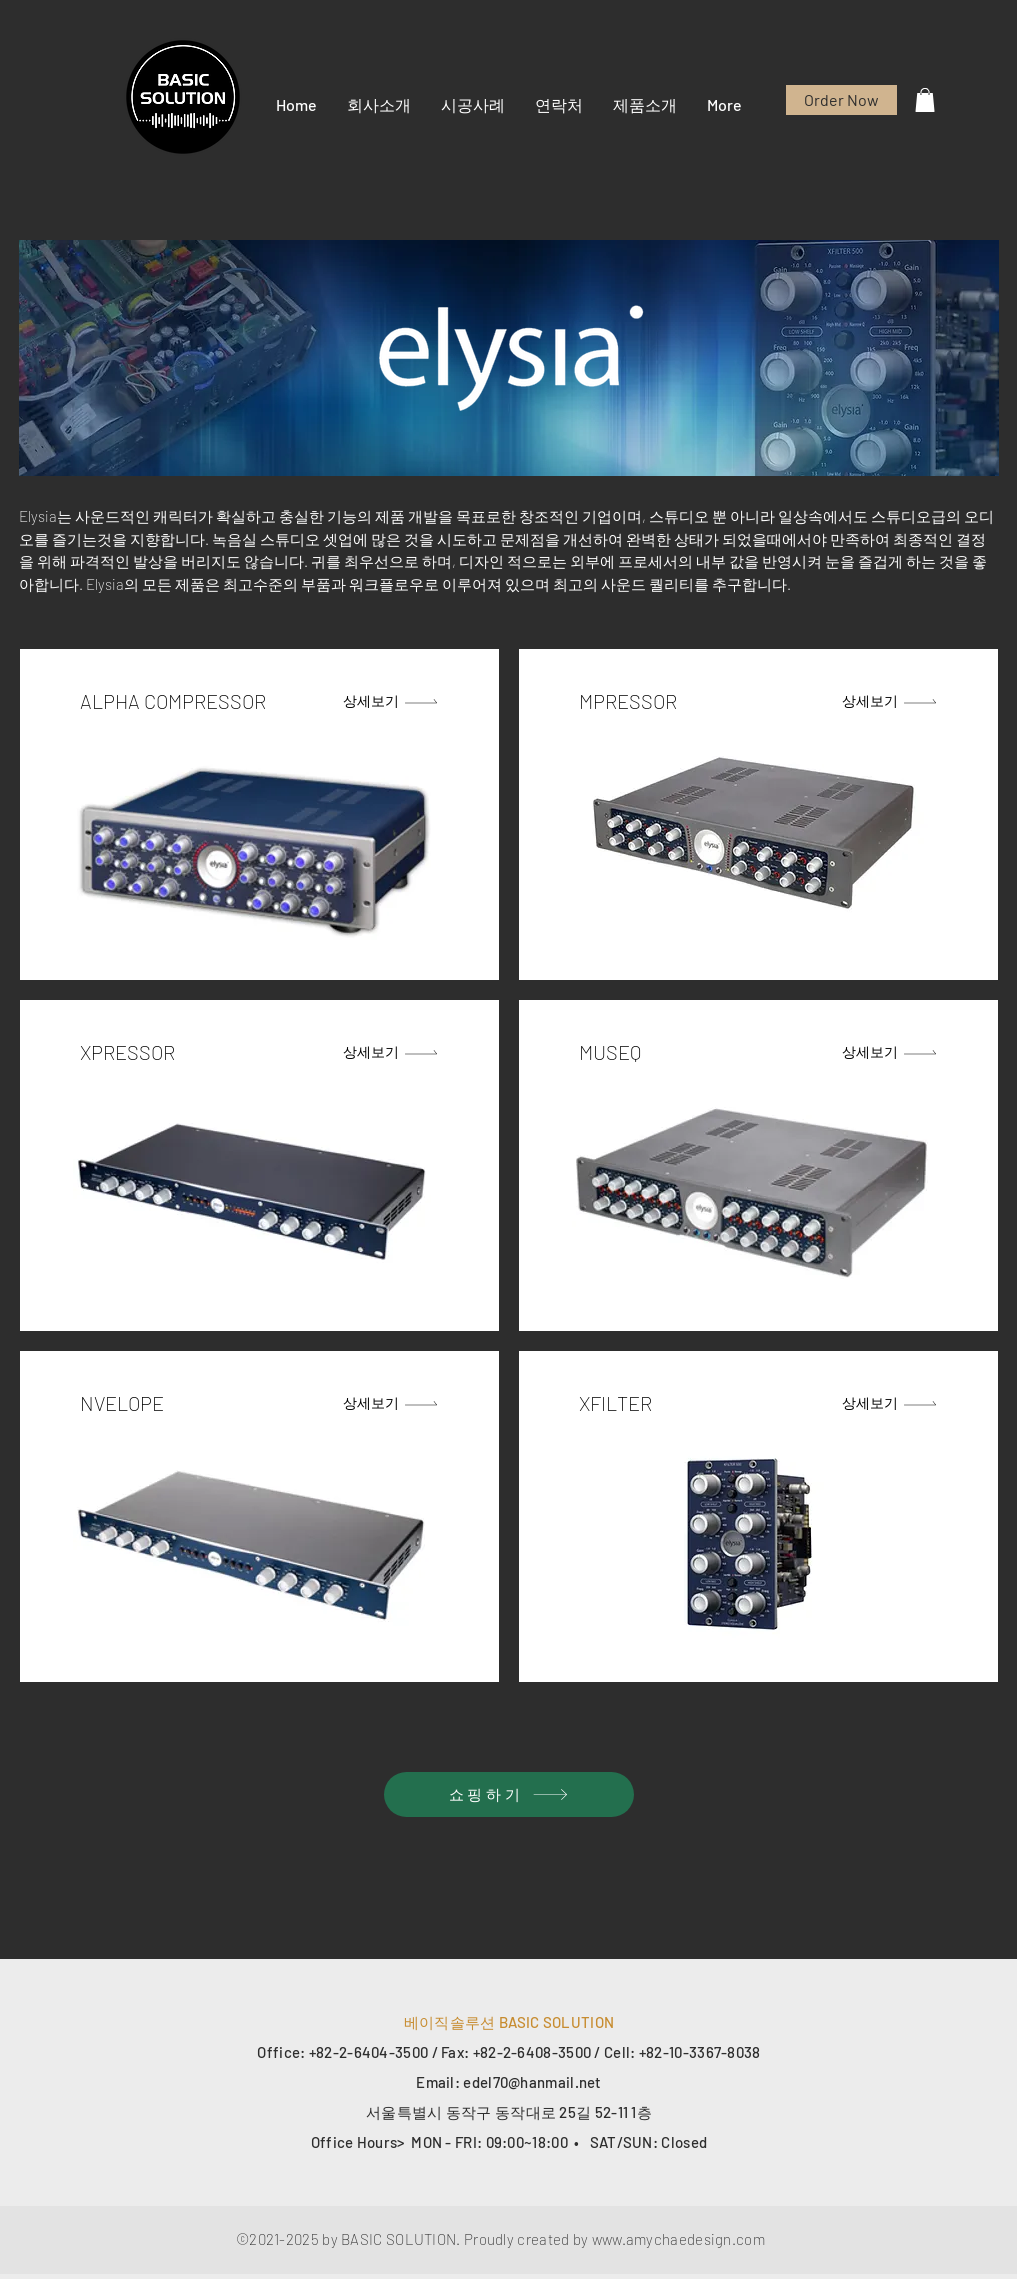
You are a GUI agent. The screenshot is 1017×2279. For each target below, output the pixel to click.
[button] (379, 105)
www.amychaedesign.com (678, 2239)
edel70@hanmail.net (532, 2082)
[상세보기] (392, 701)
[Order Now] (841, 100)
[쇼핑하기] (509, 1794)
